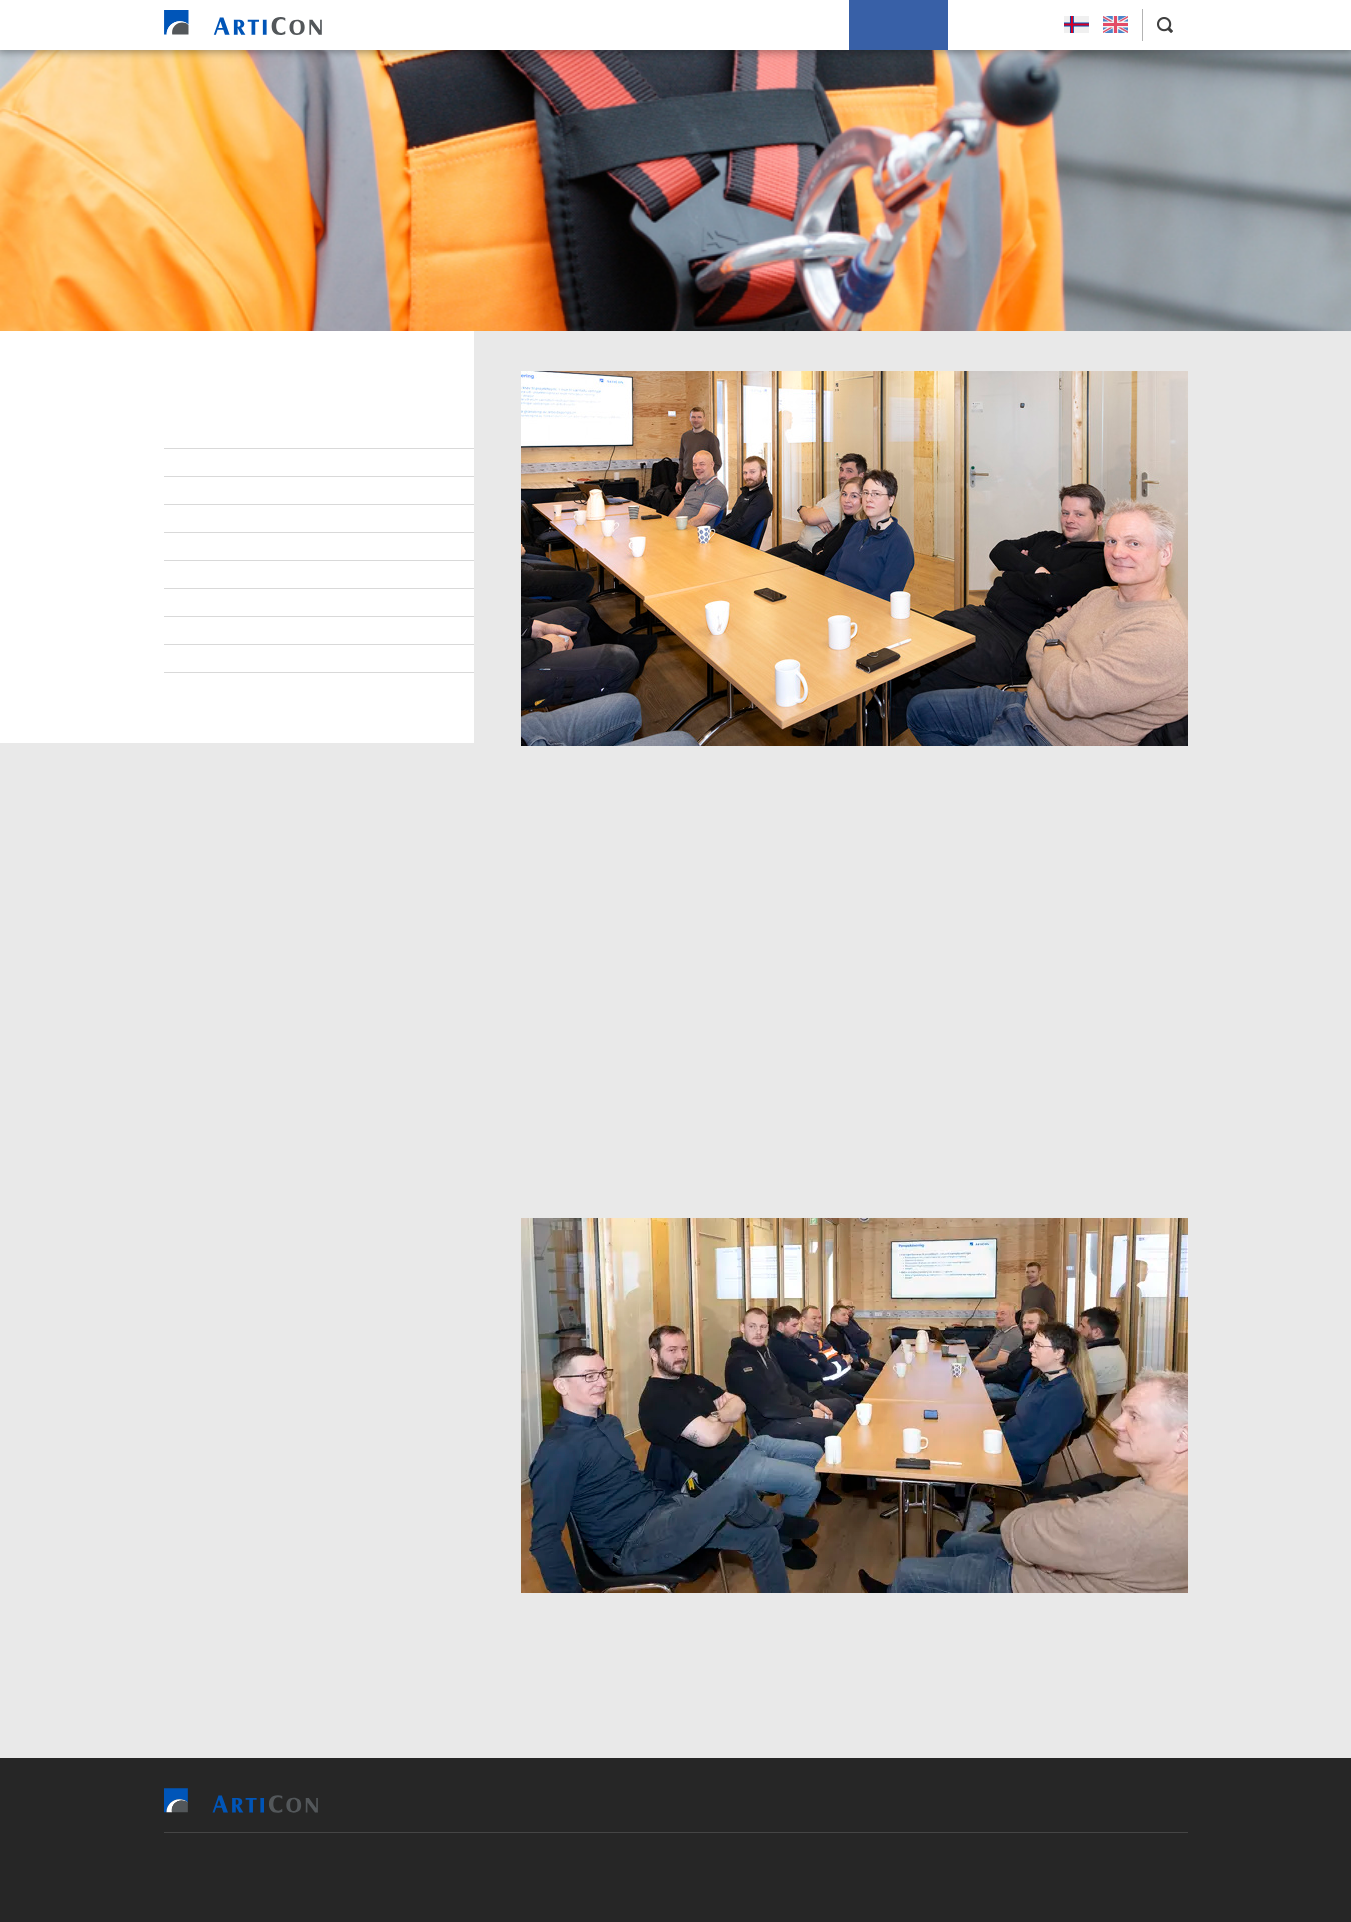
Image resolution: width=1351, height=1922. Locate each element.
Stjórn (215, 435)
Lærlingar (228, 491)
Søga (210, 659)
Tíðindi (216, 631)
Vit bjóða (535, 25)
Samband (223, 547)
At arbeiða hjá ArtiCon (270, 519)
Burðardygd (234, 603)
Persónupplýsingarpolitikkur (294, 687)
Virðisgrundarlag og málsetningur (315, 575)
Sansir (791, 1877)
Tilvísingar (634, 25)
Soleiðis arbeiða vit (767, 25)
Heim (458, 25)
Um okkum (898, 25)
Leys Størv (1000, 25)
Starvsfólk (232, 463)
